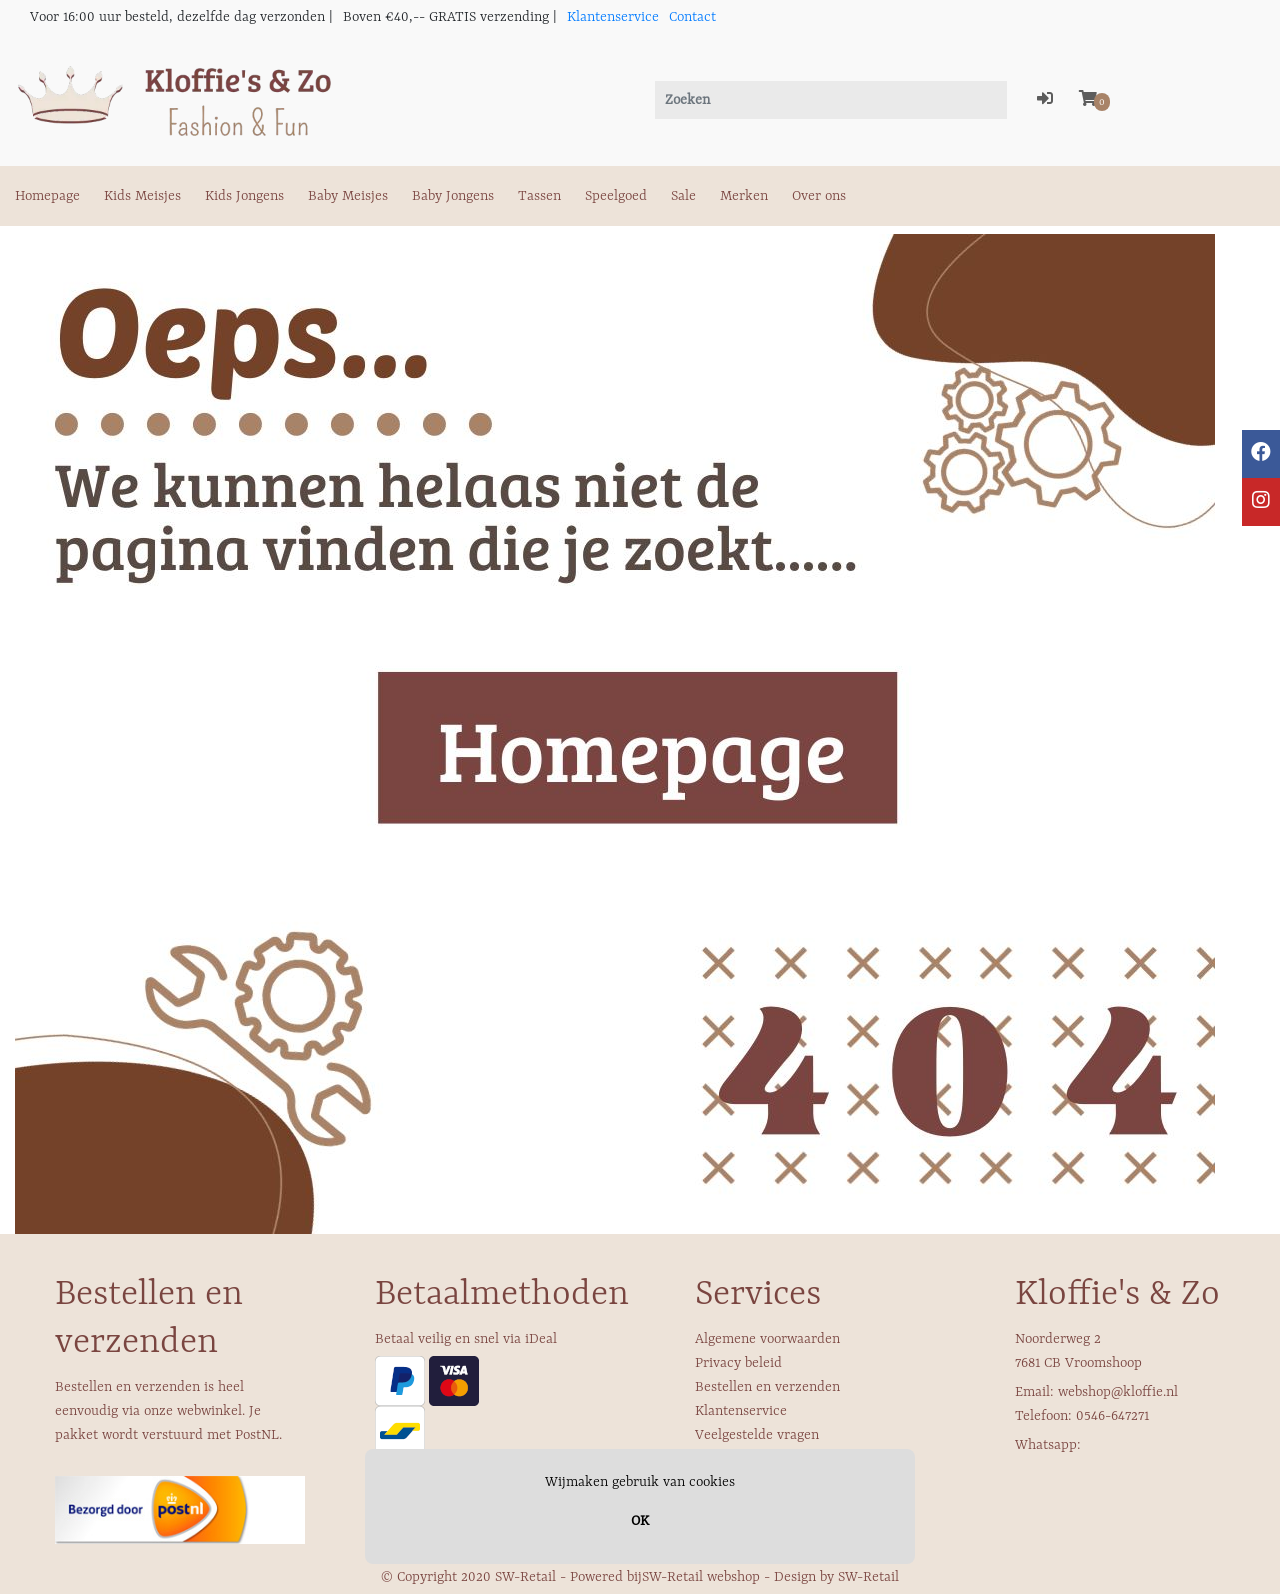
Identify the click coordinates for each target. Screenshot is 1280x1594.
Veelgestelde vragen (757, 1435)
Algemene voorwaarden (767, 1339)
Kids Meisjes (142, 196)
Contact (692, 17)
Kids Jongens (244, 196)
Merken (744, 196)
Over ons (819, 196)
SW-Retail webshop (701, 1577)
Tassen (539, 196)
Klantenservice (613, 17)
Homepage (47, 196)
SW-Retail (868, 1577)
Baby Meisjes (348, 196)
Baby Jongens (453, 196)
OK (640, 1521)
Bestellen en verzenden (767, 1387)
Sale (683, 196)
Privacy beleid (738, 1363)
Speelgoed (616, 196)
